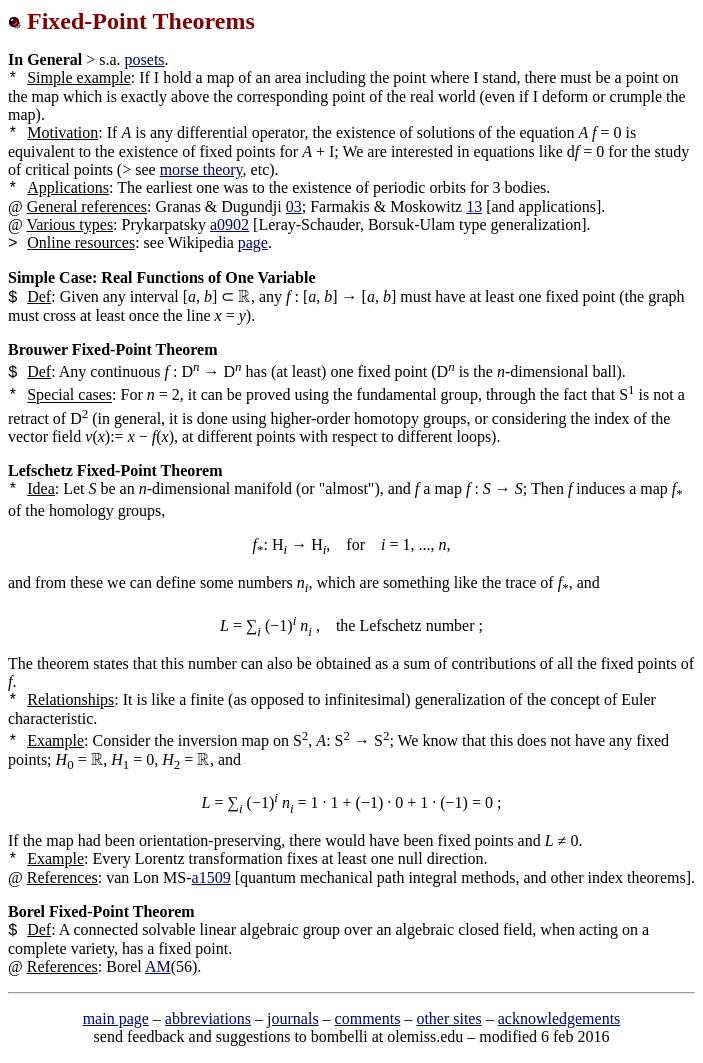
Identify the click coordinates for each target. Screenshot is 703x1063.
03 (294, 206)
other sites (448, 1018)
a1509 (211, 877)
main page (116, 1018)
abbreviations (208, 1018)
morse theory (201, 169)
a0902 (229, 224)
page (253, 242)
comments (368, 1018)
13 (474, 206)
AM (158, 966)
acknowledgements (559, 1018)
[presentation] (244, 296)
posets (145, 59)
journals (293, 1018)
